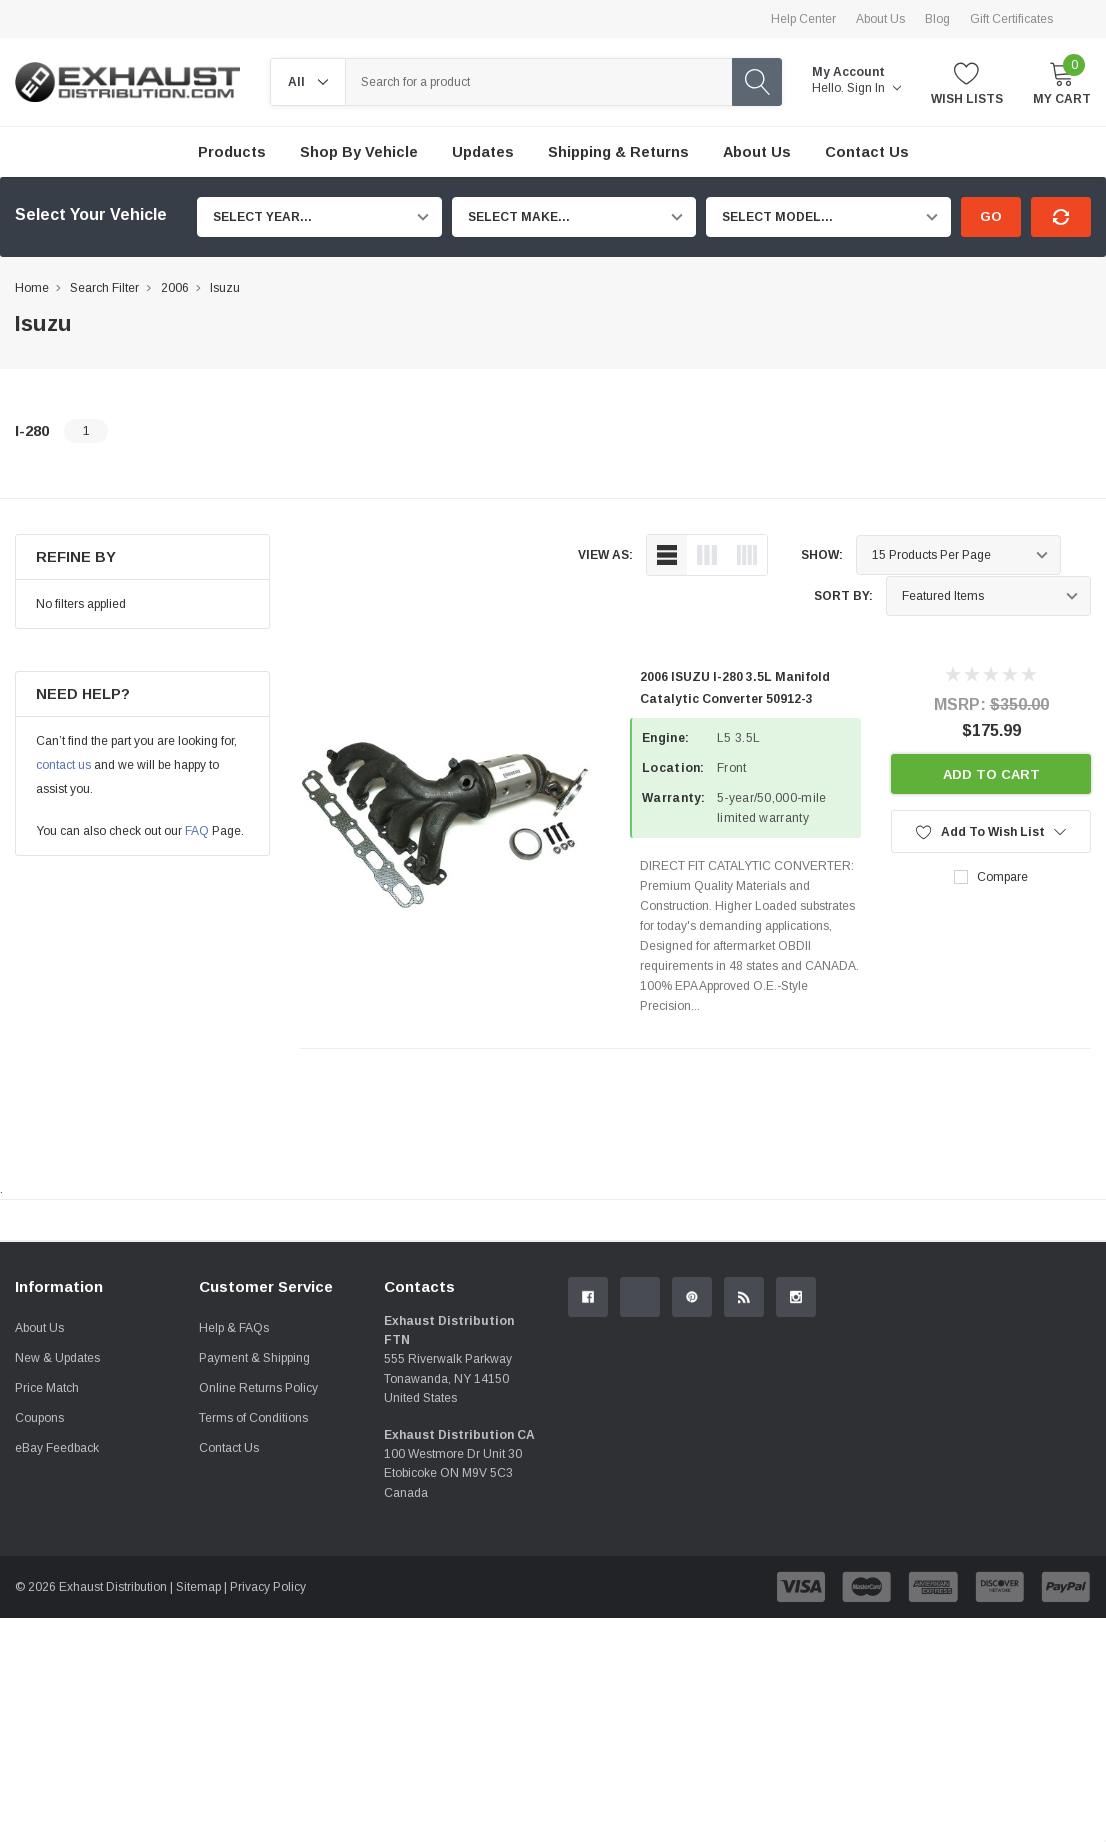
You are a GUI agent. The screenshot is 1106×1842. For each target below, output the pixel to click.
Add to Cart (991, 774)
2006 (175, 288)
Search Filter (104, 288)
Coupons (39, 1642)
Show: (822, 555)
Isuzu (225, 288)
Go (991, 216)
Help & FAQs (234, 1552)
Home (32, 288)
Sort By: (843, 596)
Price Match (47, 1612)
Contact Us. (1027, 1385)
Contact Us (229, 1672)
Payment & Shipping (254, 1582)
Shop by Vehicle (359, 152)
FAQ (197, 831)
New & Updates (57, 1582)
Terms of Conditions (253, 1642)
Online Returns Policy (258, 1612)
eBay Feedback (57, 1672)
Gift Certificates (1011, 19)
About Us (880, 19)
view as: (605, 555)
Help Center (803, 19)
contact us (63, 765)
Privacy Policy (268, 1811)
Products (232, 152)
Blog (937, 19)
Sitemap (198, 1811)
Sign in (874, 88)
